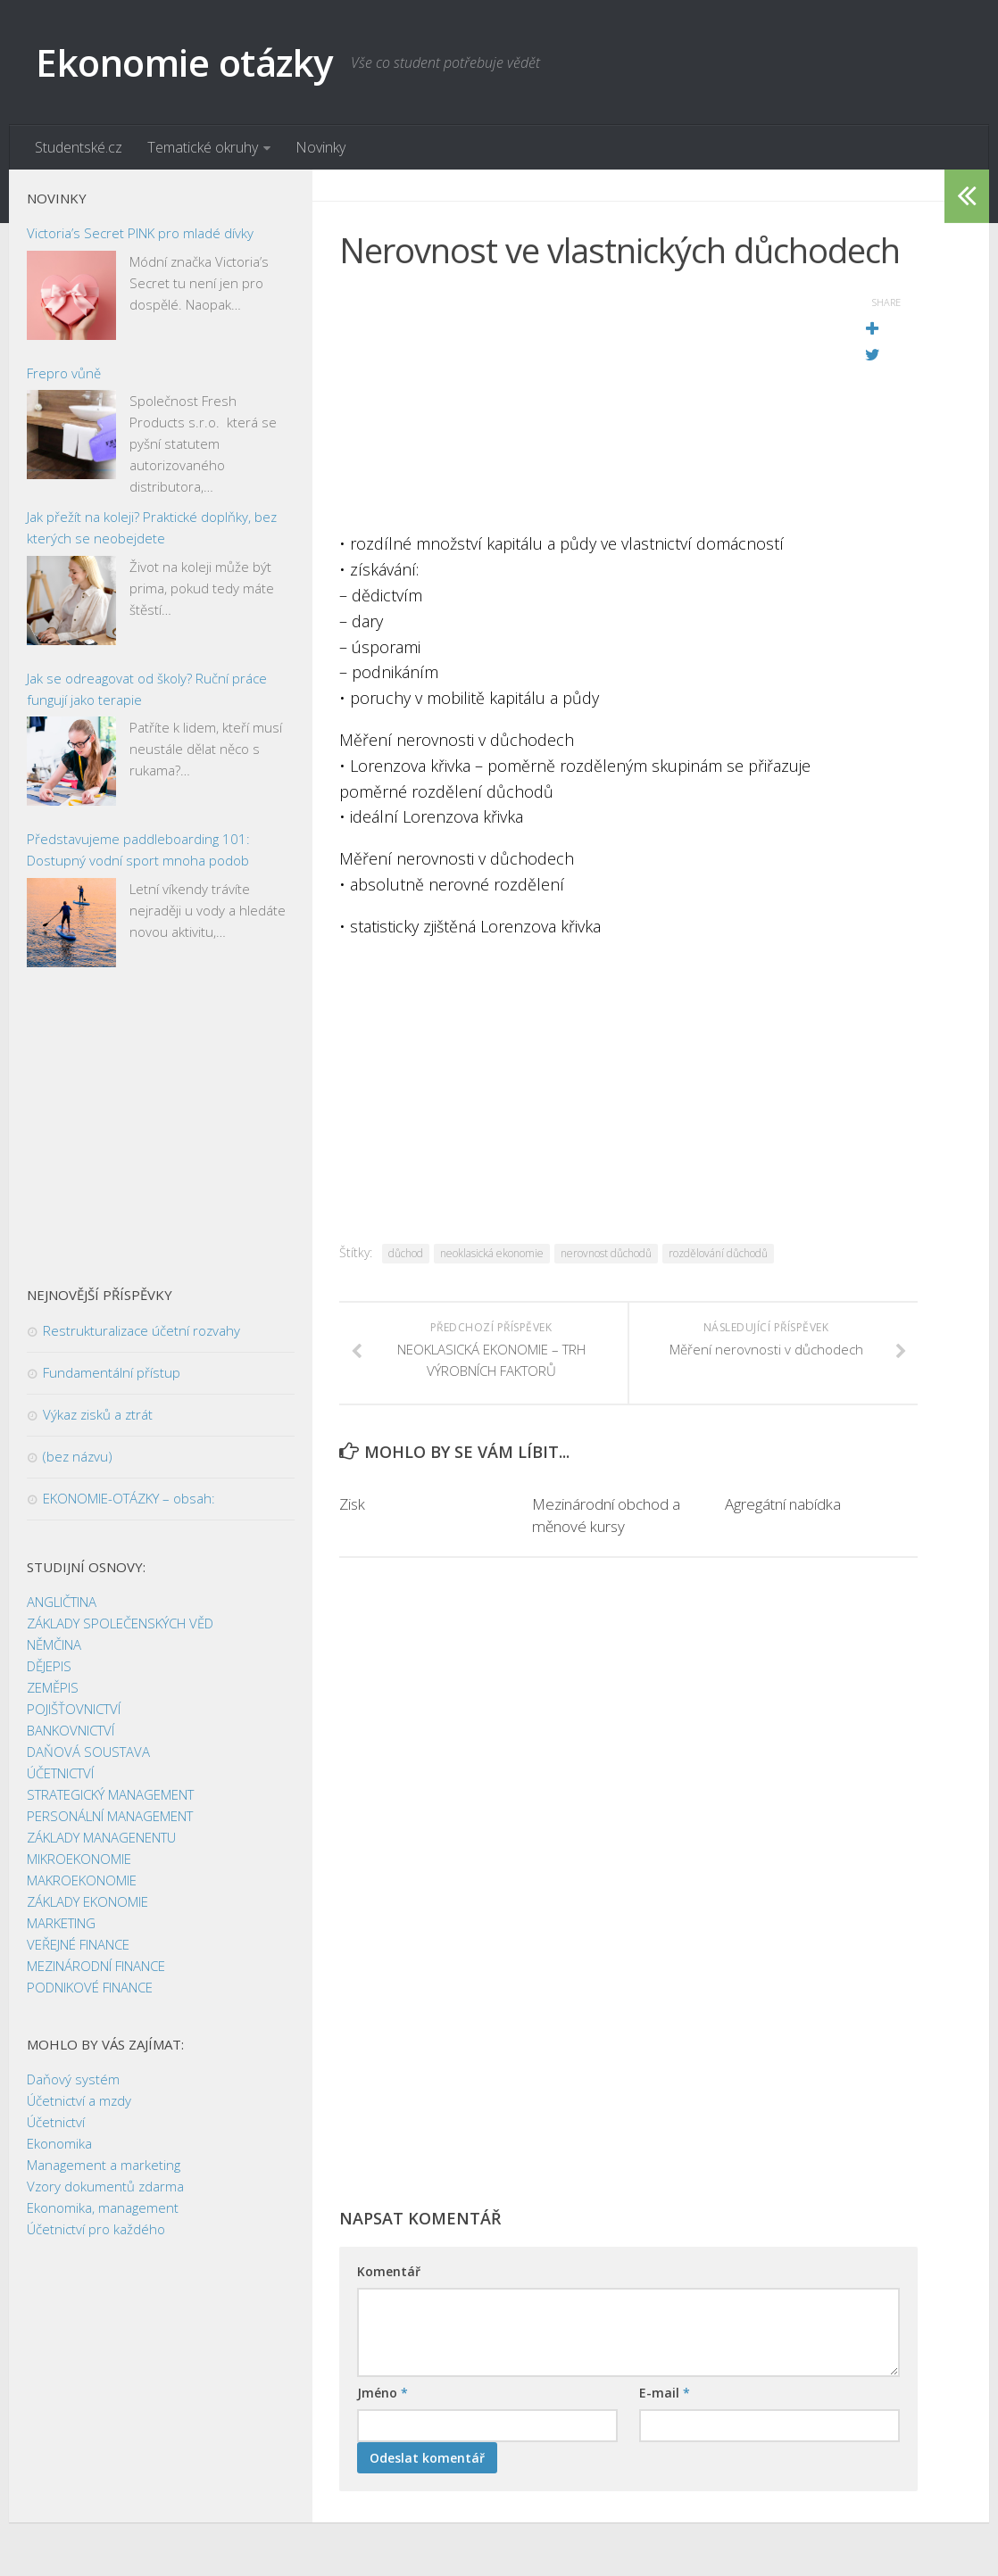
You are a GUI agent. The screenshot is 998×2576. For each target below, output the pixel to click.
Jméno (382, 2392)
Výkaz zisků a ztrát (98, 1414)
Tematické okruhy (202, 147)
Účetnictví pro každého (96, 2229)
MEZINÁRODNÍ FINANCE (96, 1966)
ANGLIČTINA (61, 1602)
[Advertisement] (583, 406)
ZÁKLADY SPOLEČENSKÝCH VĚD (120, 1623)
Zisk (352, 1504)
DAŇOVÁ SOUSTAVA (88, 1751)
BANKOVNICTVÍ (70, 1730)
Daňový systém (73, 2079)
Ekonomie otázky (184, 62)
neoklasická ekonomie (492, 1253)
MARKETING (61, 1923)
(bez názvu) (77, 1456)
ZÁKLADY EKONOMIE (87, 1901)
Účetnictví (56, 2122)
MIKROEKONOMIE (79, 1859)
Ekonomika (59, 2143)
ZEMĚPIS (53, 1687)
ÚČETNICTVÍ (60, 1773)
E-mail (664, 2392)
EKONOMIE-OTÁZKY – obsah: (129, 1498)
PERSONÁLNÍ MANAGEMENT (110, 1816)
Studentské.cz (78, 147)
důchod (405, 1253)
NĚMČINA (54, 1644)
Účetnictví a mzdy (79, 2100)
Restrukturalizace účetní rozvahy (141, 1330)
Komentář (388, 2271)
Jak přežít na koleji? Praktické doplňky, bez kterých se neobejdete (152, 527)
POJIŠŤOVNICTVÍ (74, 1709)
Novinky (320, 147)
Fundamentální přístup (111, 1372)
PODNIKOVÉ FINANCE (90, 1987)
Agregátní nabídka (783, 1504)
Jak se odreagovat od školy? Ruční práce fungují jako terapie (147, 688)
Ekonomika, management (103, 2207)
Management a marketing (103, 2165)
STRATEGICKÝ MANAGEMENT (110, 1794)
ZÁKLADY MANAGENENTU (101, 1837)
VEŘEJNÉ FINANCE (78, 1944)
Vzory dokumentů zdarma (105, 2186)
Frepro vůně (64, 373)
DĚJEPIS (49, 1666)
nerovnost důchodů (606, 1253)
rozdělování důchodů (718, 1253)
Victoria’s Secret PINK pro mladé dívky (140, 233)
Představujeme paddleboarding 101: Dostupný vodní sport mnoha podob (138, 849)
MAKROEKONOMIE (82, 1880)
